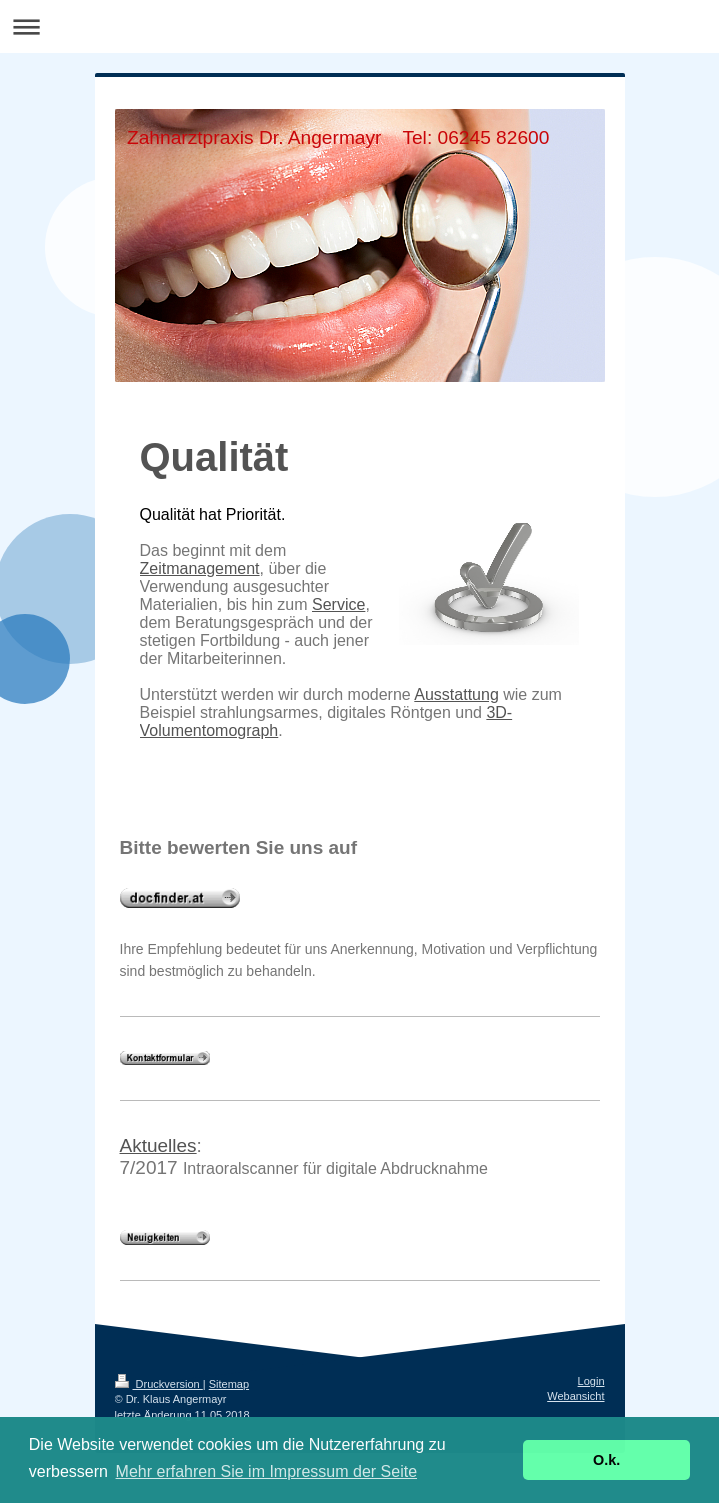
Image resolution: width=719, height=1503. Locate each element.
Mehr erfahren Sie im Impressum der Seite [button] (266, 1471)
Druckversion (159, 1384)
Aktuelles (158, 1145)
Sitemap (229, 1384)
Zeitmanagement (200, 568)
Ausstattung (456, 694)
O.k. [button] (606, 1460)
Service (338, 604)
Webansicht (575, 1396)
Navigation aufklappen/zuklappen (359, 26)
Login (591, 1381)
